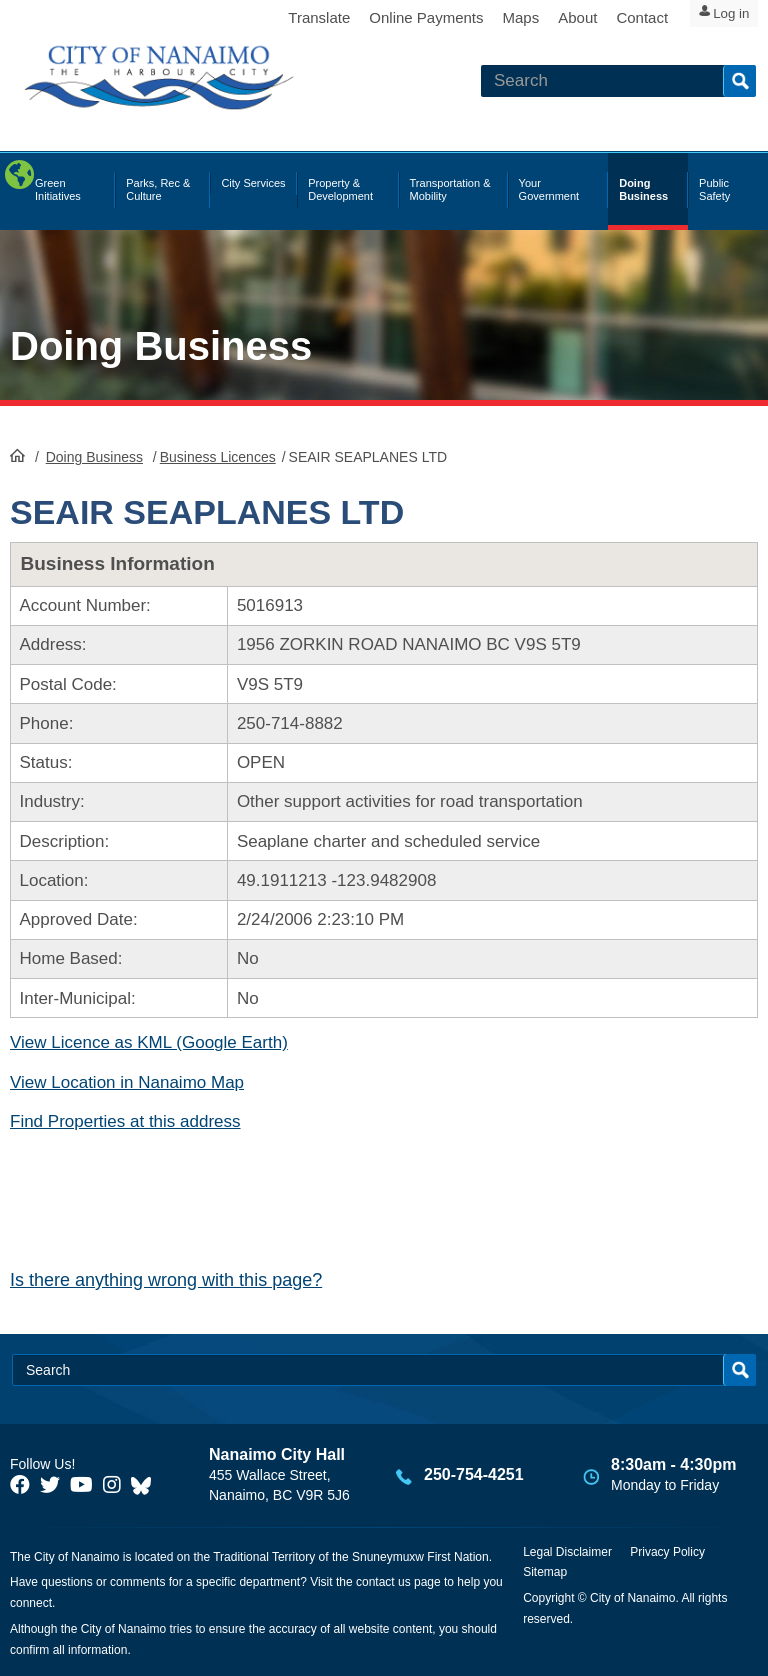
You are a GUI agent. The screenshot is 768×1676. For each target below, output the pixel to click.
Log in (722, 18)
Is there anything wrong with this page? (166, 1280)
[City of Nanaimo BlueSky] (146, 1485)
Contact (614, 17)
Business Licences (218, 457)
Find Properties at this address (125, 1121)
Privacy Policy (667, 1552)
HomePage (17, 455)
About (549, 17)
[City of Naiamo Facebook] (20, 1485)
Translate (291, 17)
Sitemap (545, 1572)
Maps (493, 17)
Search (739, 81)
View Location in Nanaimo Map (127, 1082)
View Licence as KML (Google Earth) (149, 1042)
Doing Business (161, 346)
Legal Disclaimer (567, 1552)
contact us (383, 1582)
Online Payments (398, 17)
